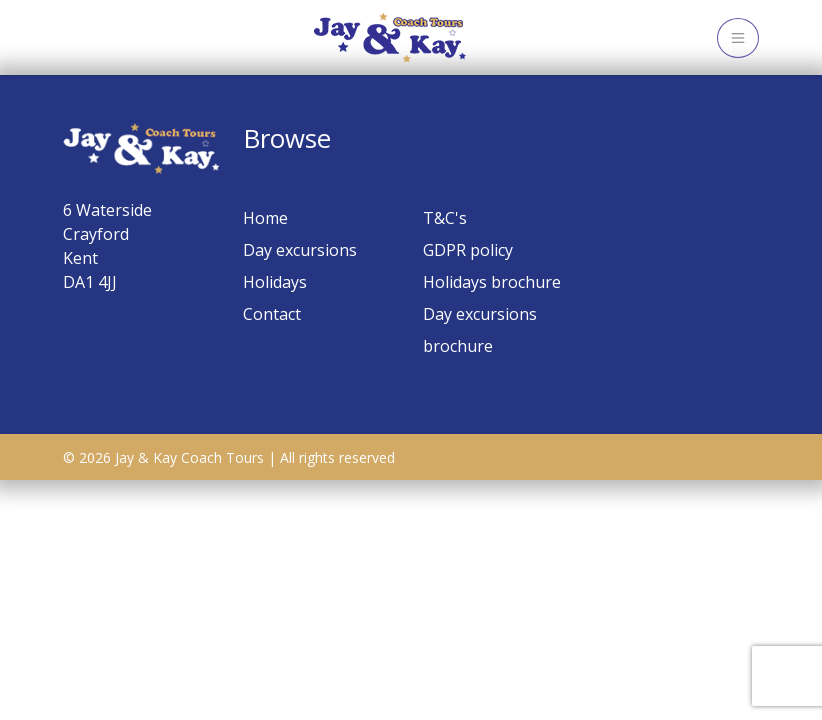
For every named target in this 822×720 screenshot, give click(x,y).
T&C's (445, 218)
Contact (272, 314)
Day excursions (300, 250)
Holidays (275, 282)
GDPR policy (468, 250)
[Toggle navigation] (738, 38)
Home (265, 218)
